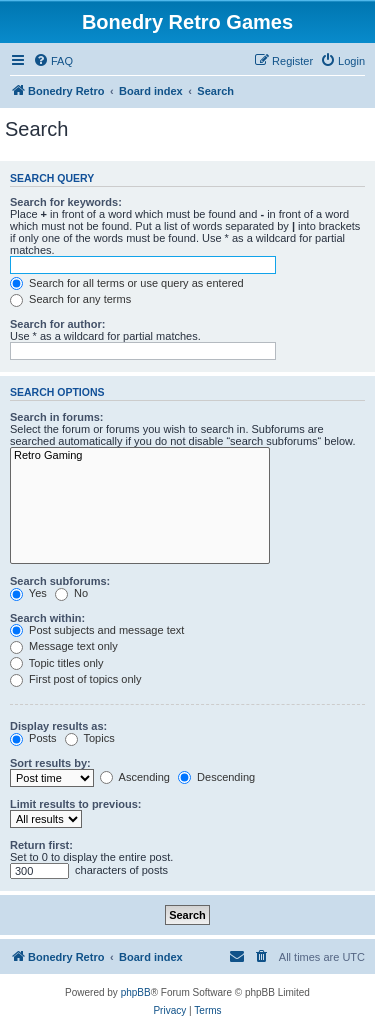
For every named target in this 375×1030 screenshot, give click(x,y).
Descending (216, 777)
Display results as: (58, 726)
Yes (28, 593)
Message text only (64, 646)
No (71, 593)
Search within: (47, 618)
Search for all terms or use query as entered (127, 283)
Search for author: (57, 324)
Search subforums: (60, 581)
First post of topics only (76, 679)
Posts (33, 738)
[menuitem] (53, 61)
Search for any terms (70, 299)
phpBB (136, 992)
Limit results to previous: (75, 804)
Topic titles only (56, 663)
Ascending (135, 777)
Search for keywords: (66, 202)
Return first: (41, 845)
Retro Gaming (140, 456)
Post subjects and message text (97, 630)
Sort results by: (50, 763)
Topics (90, 738)
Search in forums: (57, 417)
